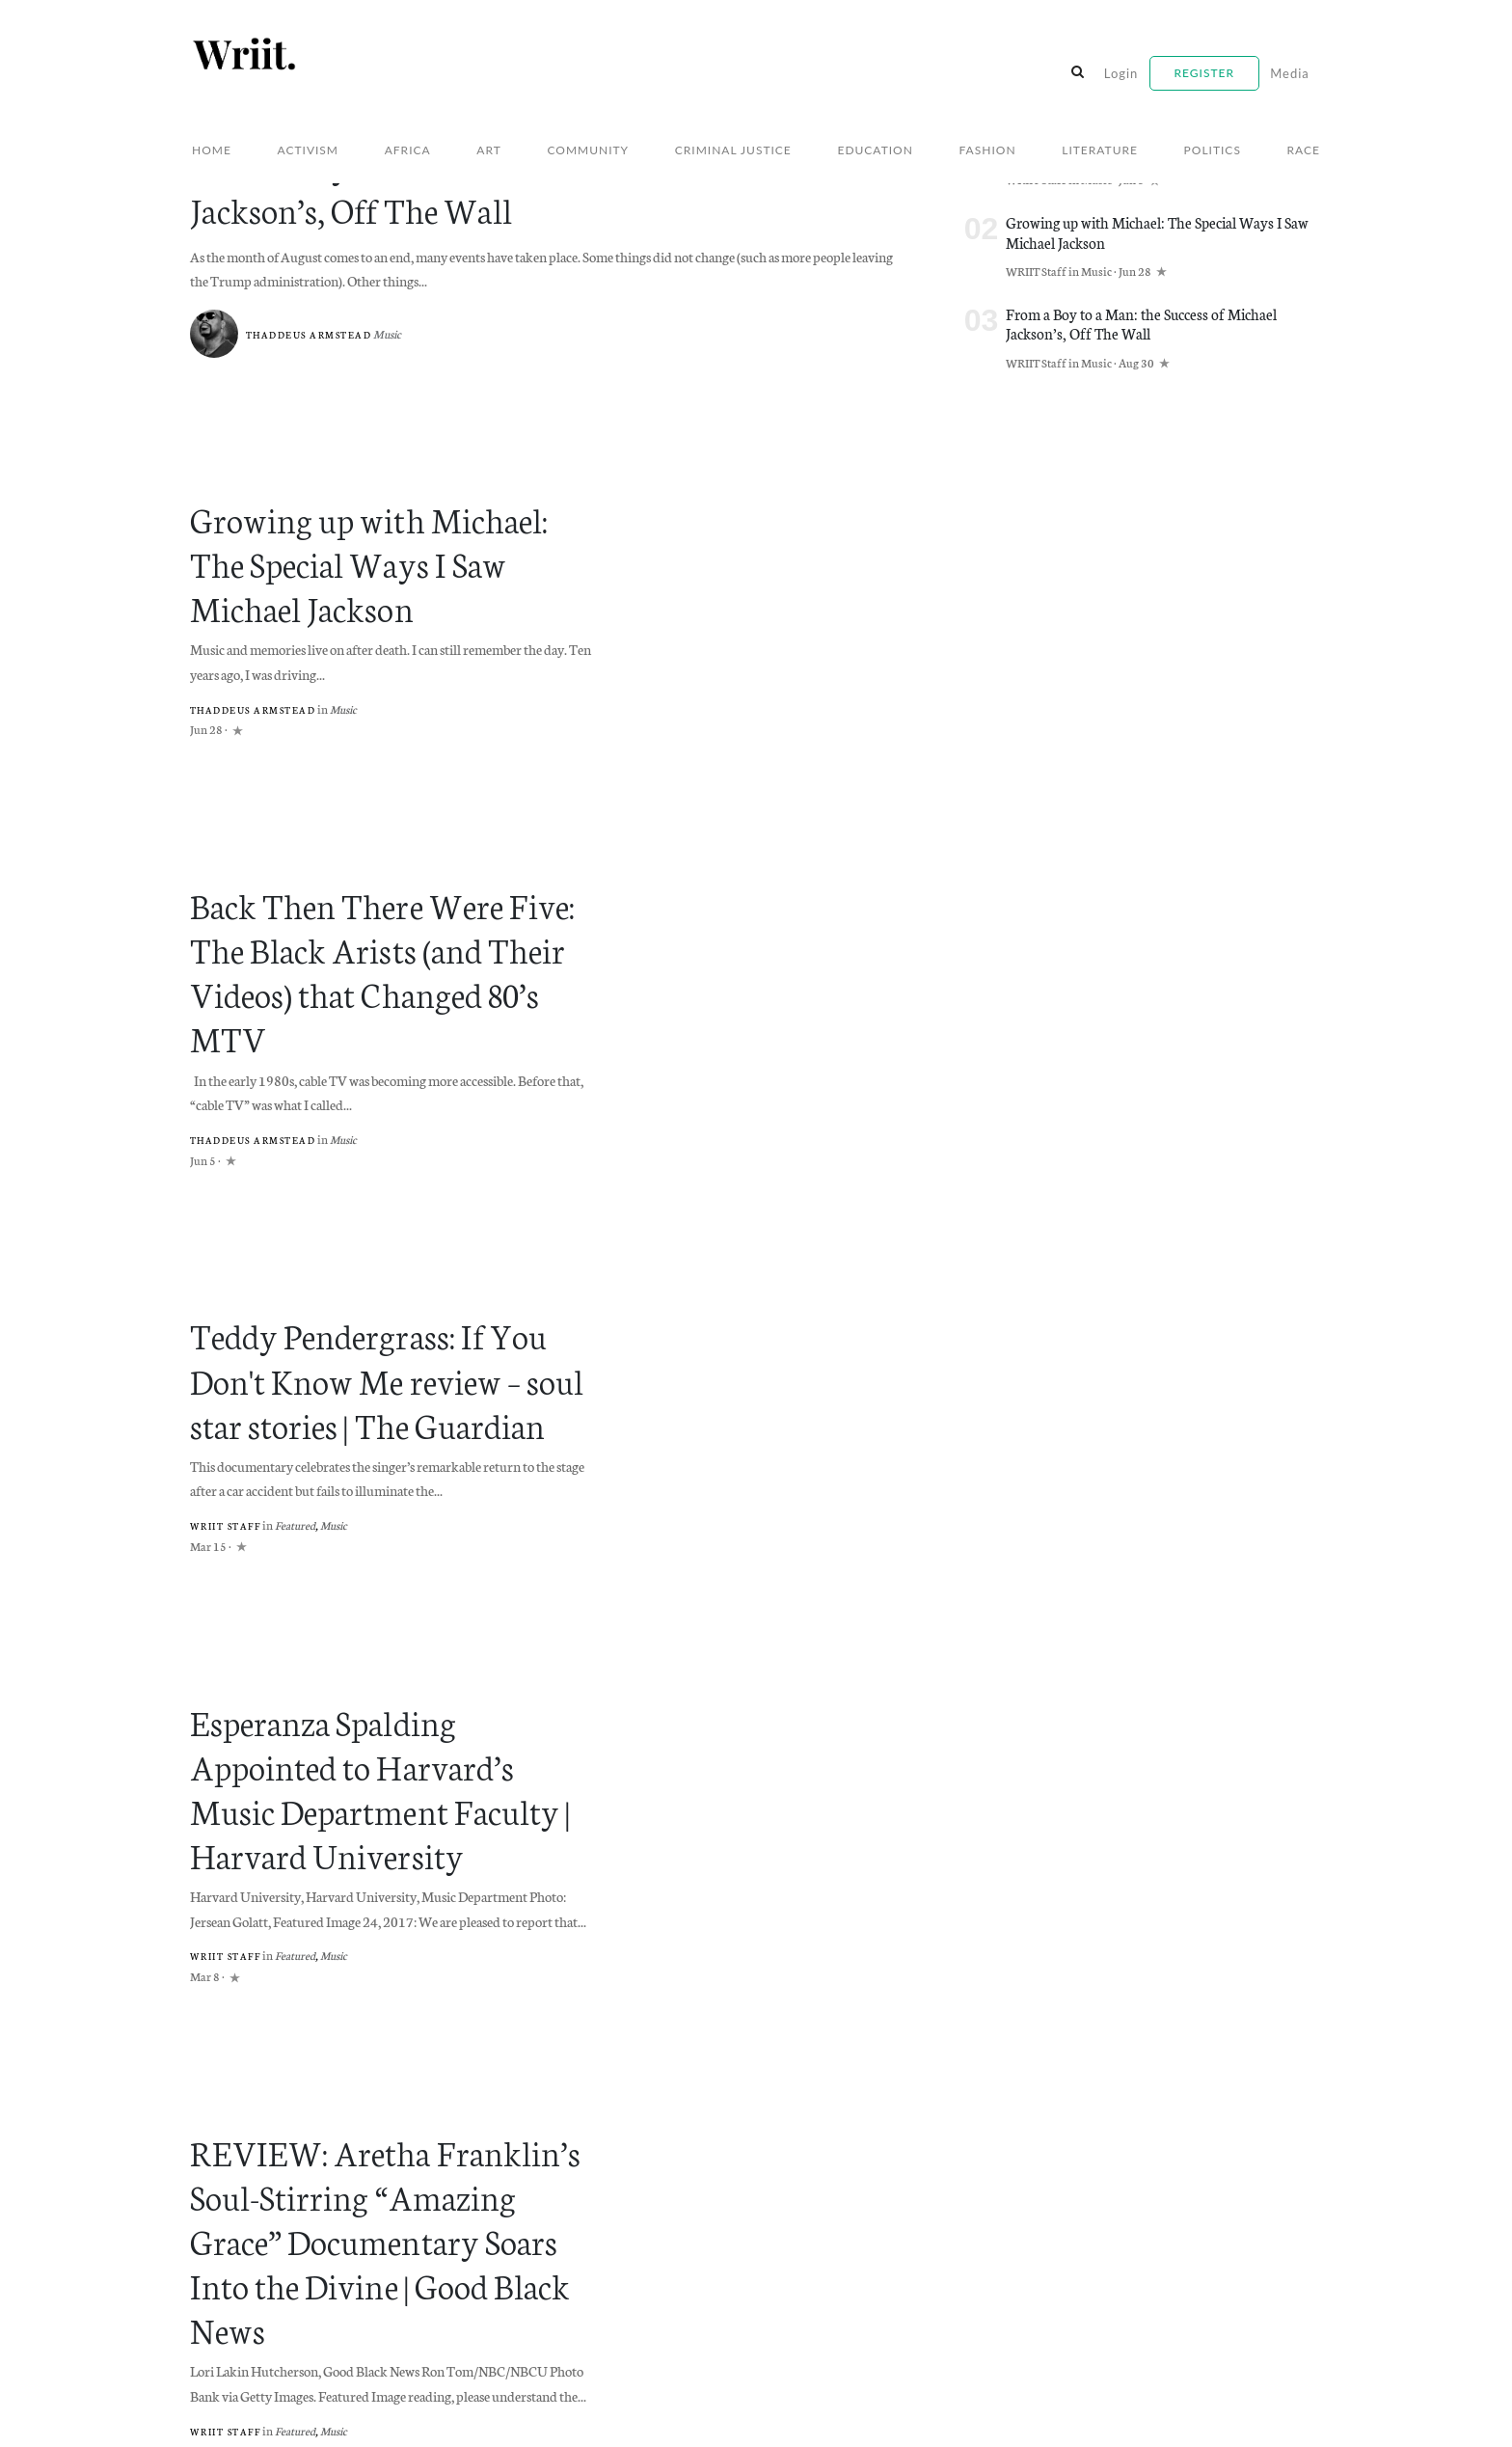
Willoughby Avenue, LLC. (370, 2412)
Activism (308, 150)
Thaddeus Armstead (313, 331)
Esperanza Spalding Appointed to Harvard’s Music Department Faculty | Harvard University (394, 1669)
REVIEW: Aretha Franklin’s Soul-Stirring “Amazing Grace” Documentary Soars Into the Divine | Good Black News (380, 2062)
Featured (302, 1436)
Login (1121, 73)
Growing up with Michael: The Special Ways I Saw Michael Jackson (378, 551)
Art (488, 150)
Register (1204, 73)
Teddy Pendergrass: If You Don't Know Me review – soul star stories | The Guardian (387, 1297)
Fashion (987, 150)
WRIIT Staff (229, 1437)
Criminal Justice (733, 150)
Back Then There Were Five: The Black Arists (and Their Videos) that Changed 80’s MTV (392, 924)
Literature (1100, 150)
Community (588, 150)
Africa (408, 150)
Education (874, 150)
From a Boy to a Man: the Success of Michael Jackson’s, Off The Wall (547, 187)
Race (1303, 150)
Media (1290, 73)
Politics (1212, 150)
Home (211, 150)
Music (395, 329)
